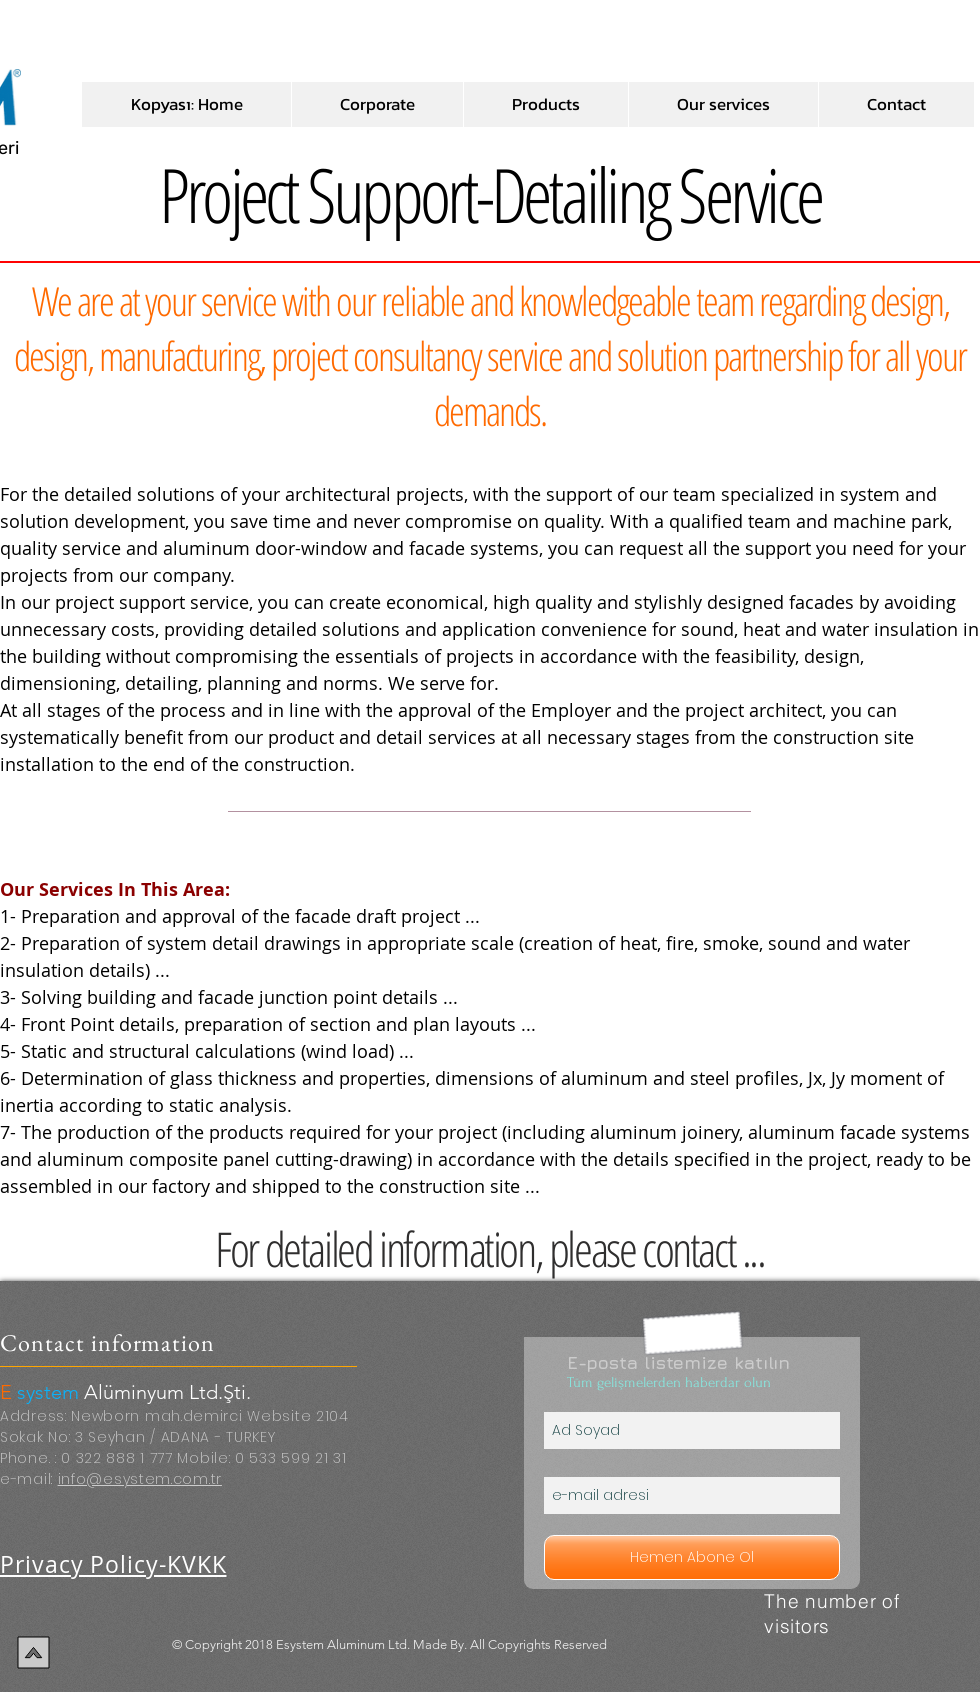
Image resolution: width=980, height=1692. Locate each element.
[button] (377, 104)
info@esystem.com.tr (140, 1479)
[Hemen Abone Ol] (692, 1557)
